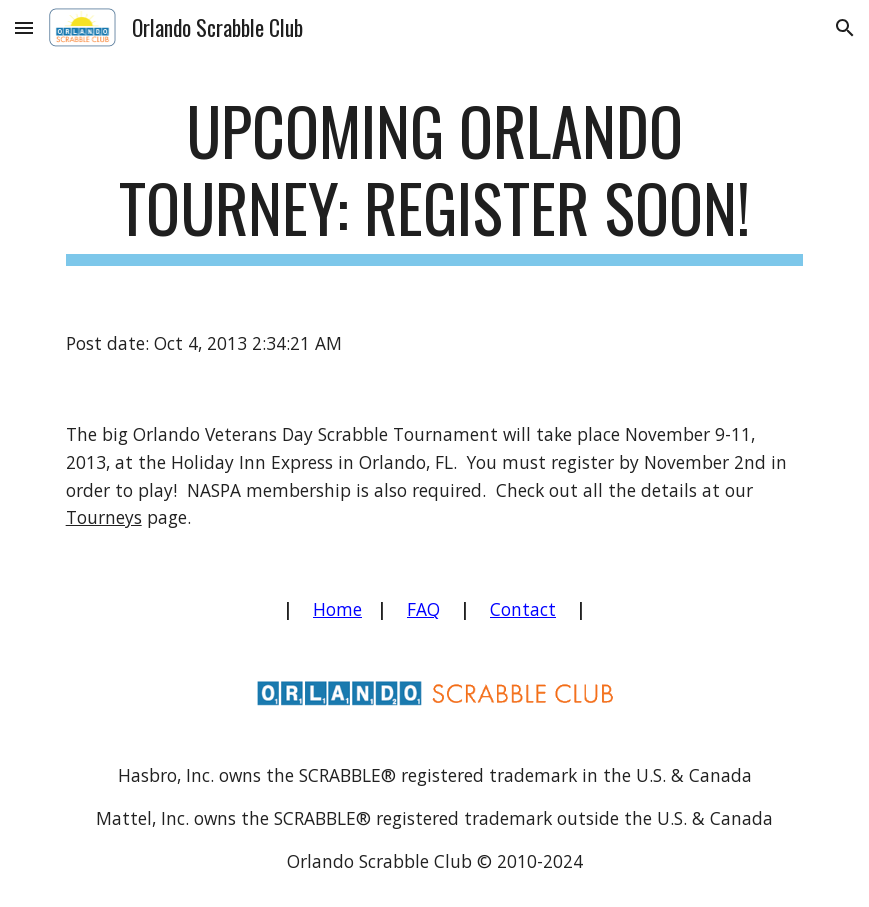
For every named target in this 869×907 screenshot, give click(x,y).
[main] (435, 179)
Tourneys (104, 517)
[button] (24, 27)
